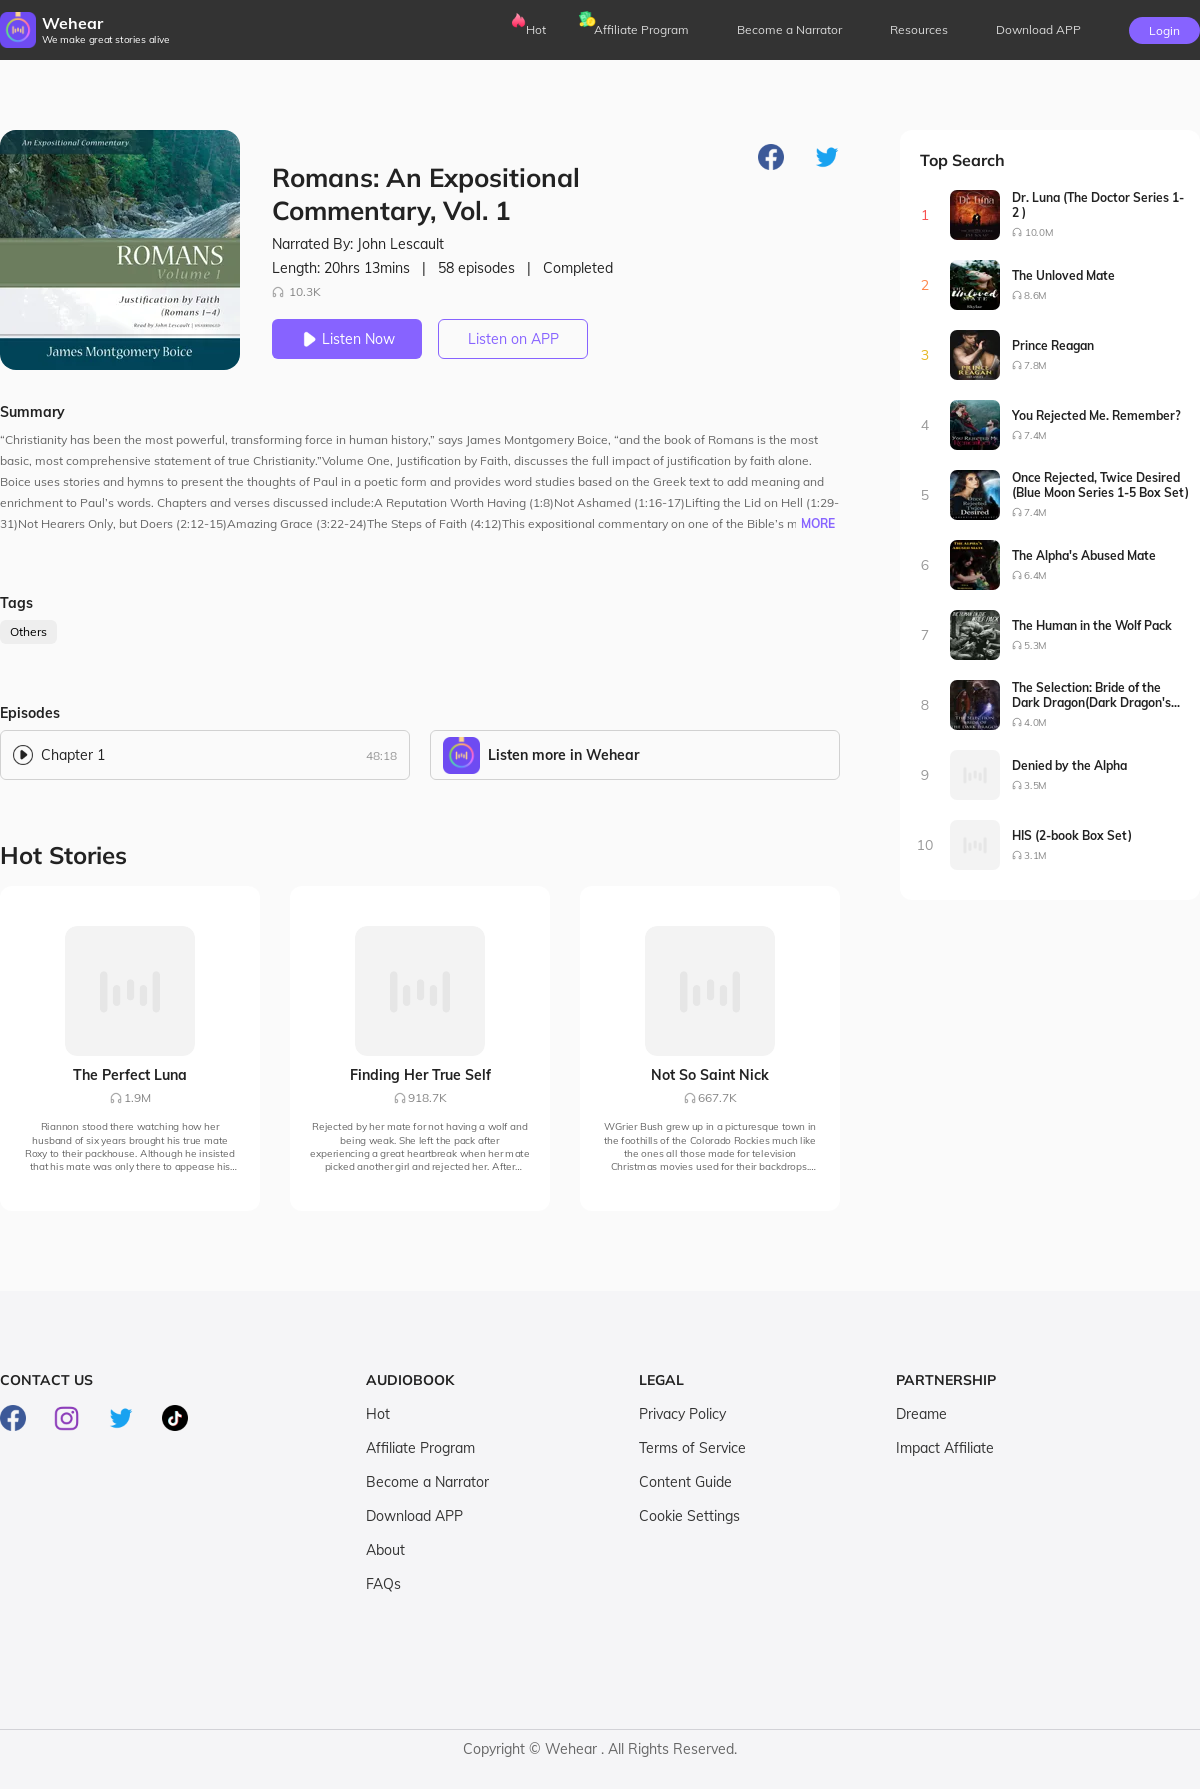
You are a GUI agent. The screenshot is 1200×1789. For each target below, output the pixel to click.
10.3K (296, 291)
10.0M (1039, 232)
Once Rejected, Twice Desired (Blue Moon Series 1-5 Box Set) (1100, 485)
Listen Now (347, 339)
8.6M (1035, 295)
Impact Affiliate (945, 1448)
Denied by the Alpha (1069, 765)
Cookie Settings (689, 1516)
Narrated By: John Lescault (358, 244)
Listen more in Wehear (563, 755)
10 (925, 845)
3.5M (1035, 785)
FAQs (383, 1584)
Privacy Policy (682, 1414)
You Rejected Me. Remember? (1096, 415)
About (385, 1550)
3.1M (1035, 855)
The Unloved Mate (1063, 275)
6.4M (1035, 575)
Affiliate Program (641, 29)
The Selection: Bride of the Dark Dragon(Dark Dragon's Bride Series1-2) (1091, 695)
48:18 (381, 755)
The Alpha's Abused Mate (1084, 555)
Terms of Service (692, 1448)
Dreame (921, 1414)
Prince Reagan (1053, 345)
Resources (919, 29)
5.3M (1035, 645)
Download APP (414, 1516)
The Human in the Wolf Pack (1092, 625)
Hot (536, 29)
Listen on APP (513, 339)
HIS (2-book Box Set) (1072, 835)
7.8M (1035, 365)
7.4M (1035, 435)
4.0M (1035, 722)
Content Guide (685, 1482)
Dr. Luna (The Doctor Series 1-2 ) (1098, 205)
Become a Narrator (789, 29)
